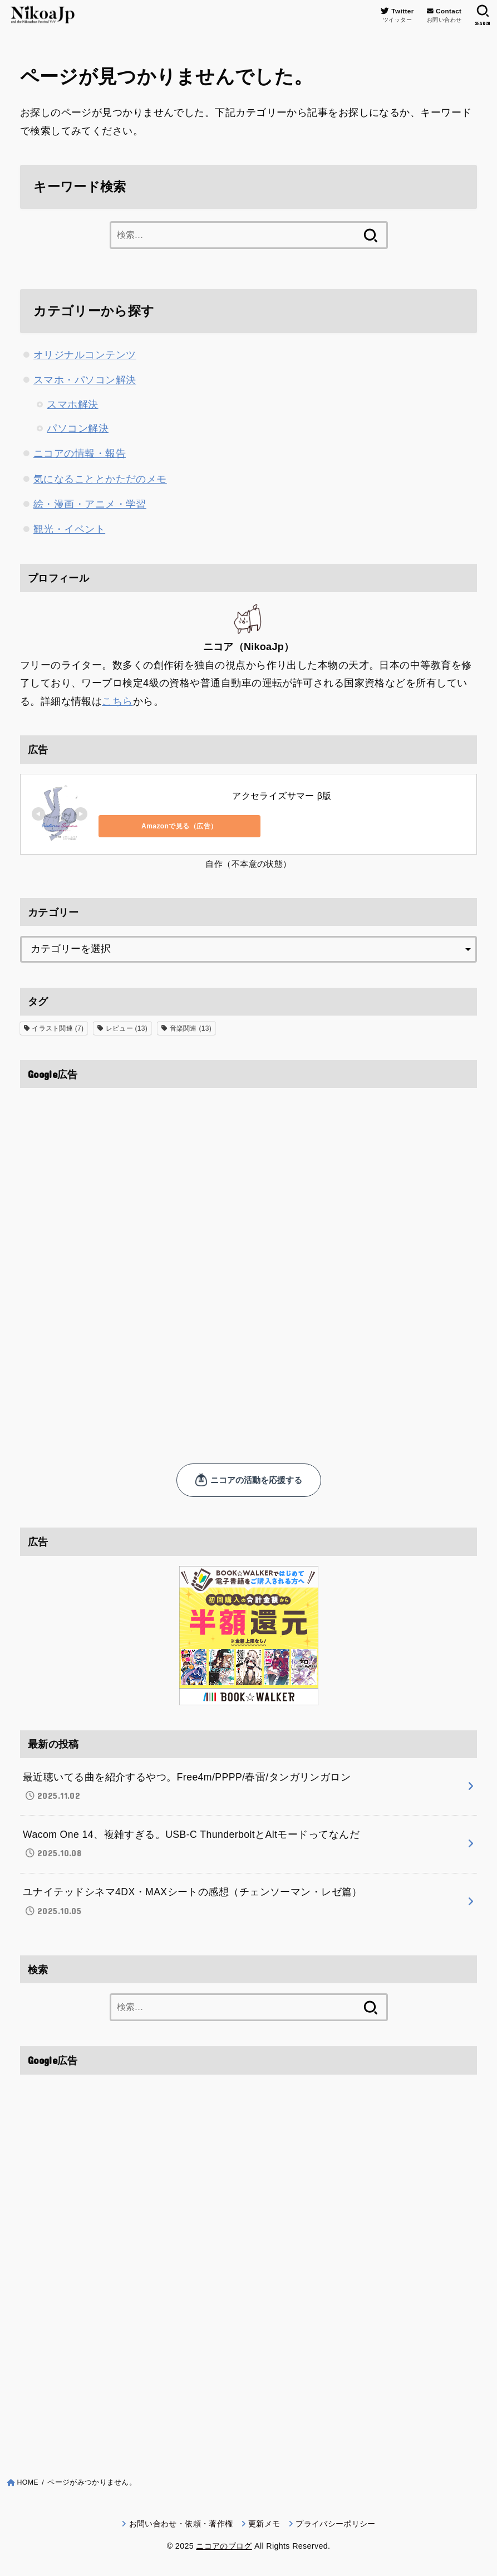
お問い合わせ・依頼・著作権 (181, 2526)
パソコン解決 (78, 428)
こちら (117, 700)
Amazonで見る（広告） (148, 825)
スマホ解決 (72, 404)
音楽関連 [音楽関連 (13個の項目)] (190, 1027)
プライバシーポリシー (336, 2526)
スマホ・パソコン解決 (84, 380)
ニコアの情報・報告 (79, 453)
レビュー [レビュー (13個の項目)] (126, 1027)
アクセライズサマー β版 (281, 794)
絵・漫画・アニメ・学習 (89, 503)
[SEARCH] (482, 16)
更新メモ (264, 2526)
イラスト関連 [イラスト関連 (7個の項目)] (57, 1027)
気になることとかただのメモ (100, 478)
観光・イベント (69, 528)
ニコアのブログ (224, 2548)
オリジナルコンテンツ (84, 355)
